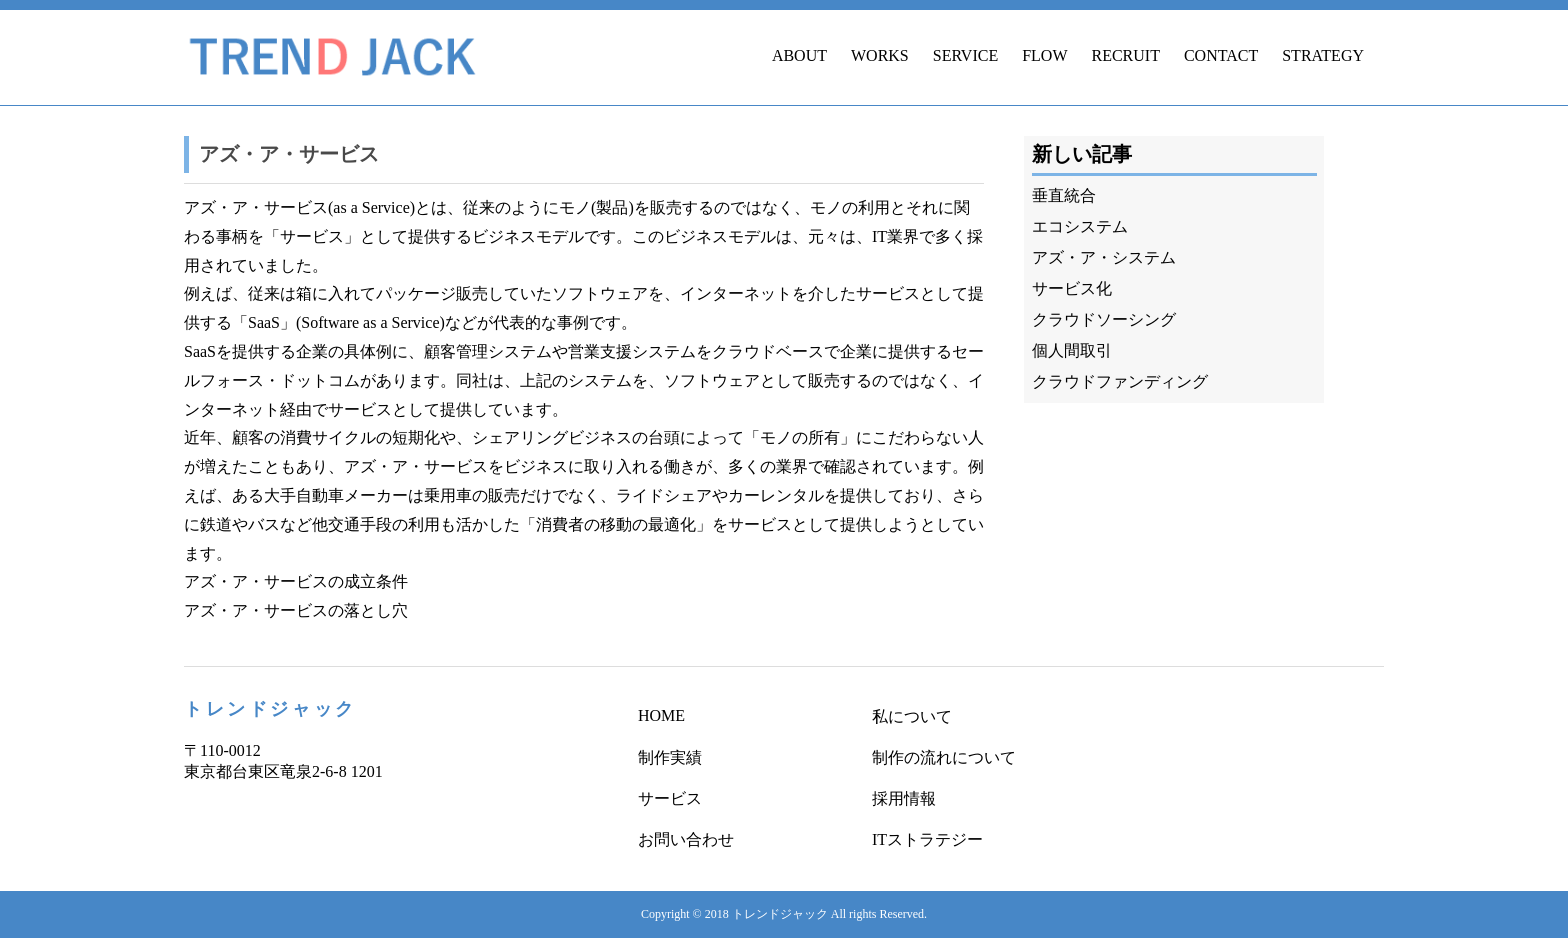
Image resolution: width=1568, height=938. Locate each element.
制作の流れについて (944, 757)
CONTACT (1221, 55)
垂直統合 (1064, 195)
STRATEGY (1323, 55)
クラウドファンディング (1120, 381)
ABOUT (799, 55)
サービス (670, 798)
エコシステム (1080, 226)
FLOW (1044, 55)
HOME (661, 715)
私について (912, 716)
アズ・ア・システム (1104, 257)
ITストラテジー (927, 839)
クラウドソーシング (1104, 319)
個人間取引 (1072, 350)
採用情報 (904, 798)
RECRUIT (1125, 55)
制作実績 (670, 757)
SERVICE (965, 55)
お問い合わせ (686, 839)
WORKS (880, 55)
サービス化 (1072, 288)
